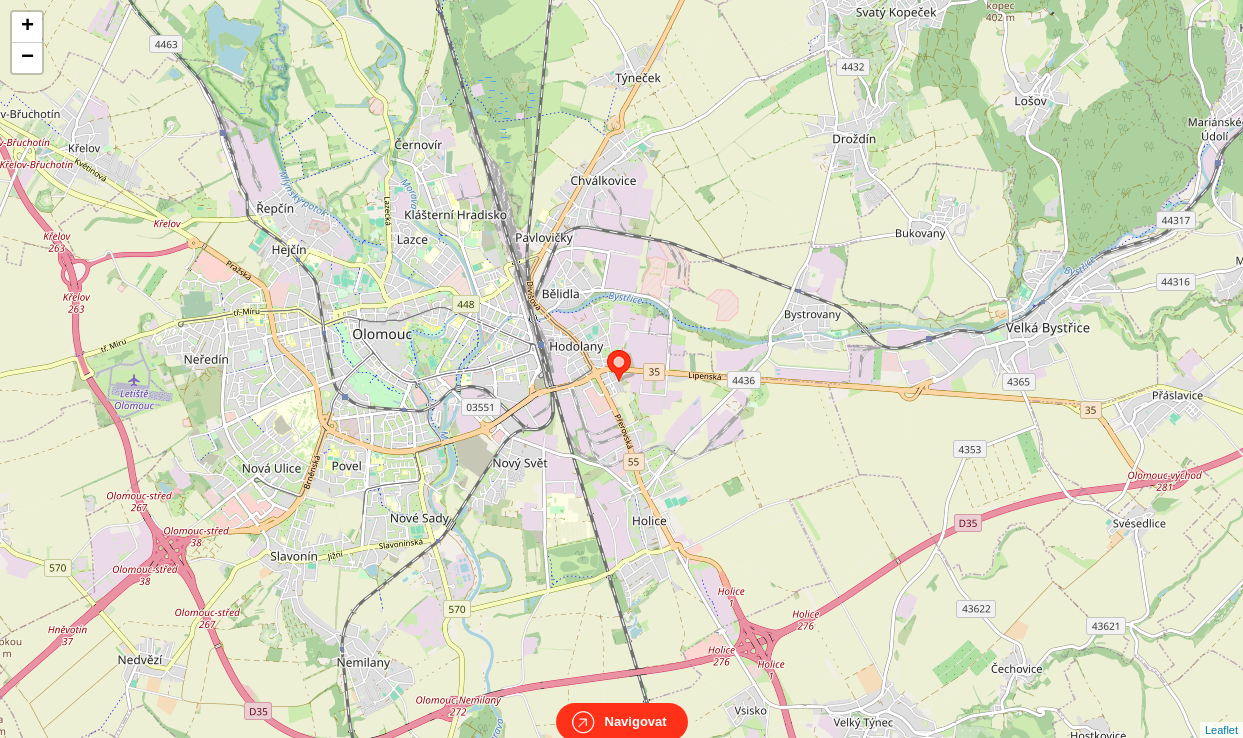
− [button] (27, 58)
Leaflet (1221, 712)
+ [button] (27, 27)
